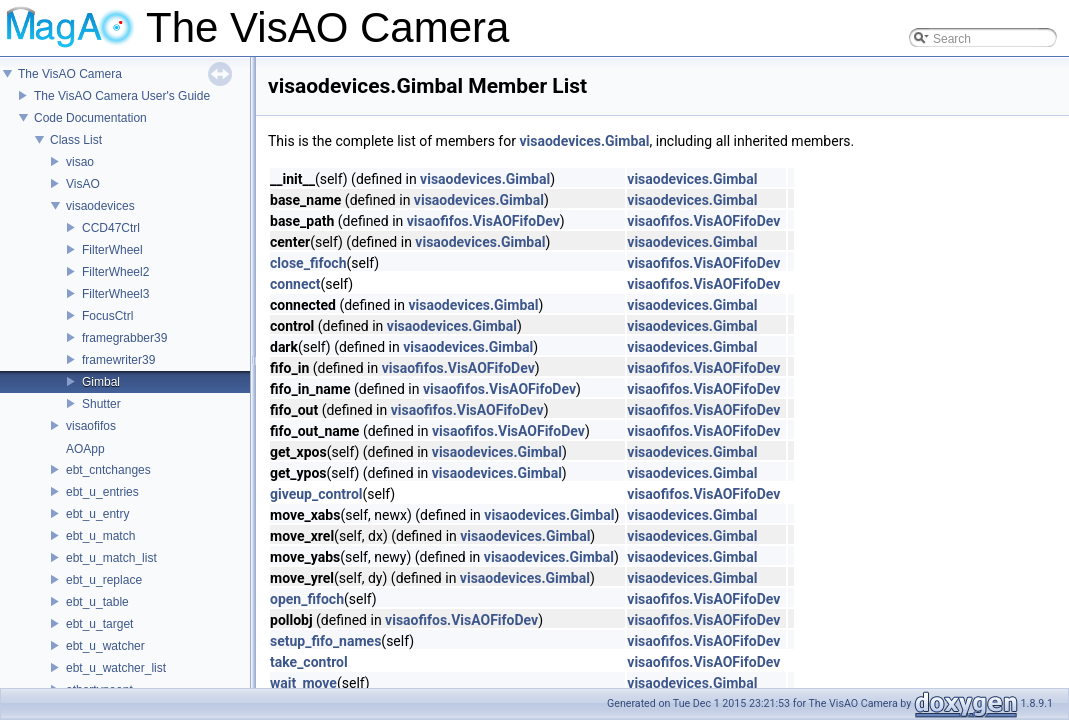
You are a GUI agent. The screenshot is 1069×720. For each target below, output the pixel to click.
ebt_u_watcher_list (116, 668)
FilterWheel (112, 250)
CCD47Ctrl (111, 228)
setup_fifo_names (325, 641)
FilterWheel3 (115, 294)
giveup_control (316, 494)
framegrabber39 (124, 338)
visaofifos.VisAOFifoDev (483, 221)
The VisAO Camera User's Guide (122, 96)
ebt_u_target (99, 624)
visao (80, 162)
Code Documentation (90, 118)
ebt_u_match (100, 536)
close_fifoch (308, 263)
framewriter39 (118, 360)
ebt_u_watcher (105, 646)
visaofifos (91, 426)
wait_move (303, 683)
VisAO (83, 184)
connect (295, 284)
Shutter (101, 404)
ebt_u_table (97, 602)
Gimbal (101, 382)
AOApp (85, 449)
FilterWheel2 (115, 272)
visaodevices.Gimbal (584, 141)
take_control (309, 662)
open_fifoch (307, 599)
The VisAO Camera (70, 74)
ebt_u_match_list (111, 558)
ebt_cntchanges (108, 470)
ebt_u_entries (102, 492)
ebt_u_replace (104, 580)
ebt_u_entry (97, 514)
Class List (76, 140)
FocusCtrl (107, 316)
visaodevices (100, 206)
